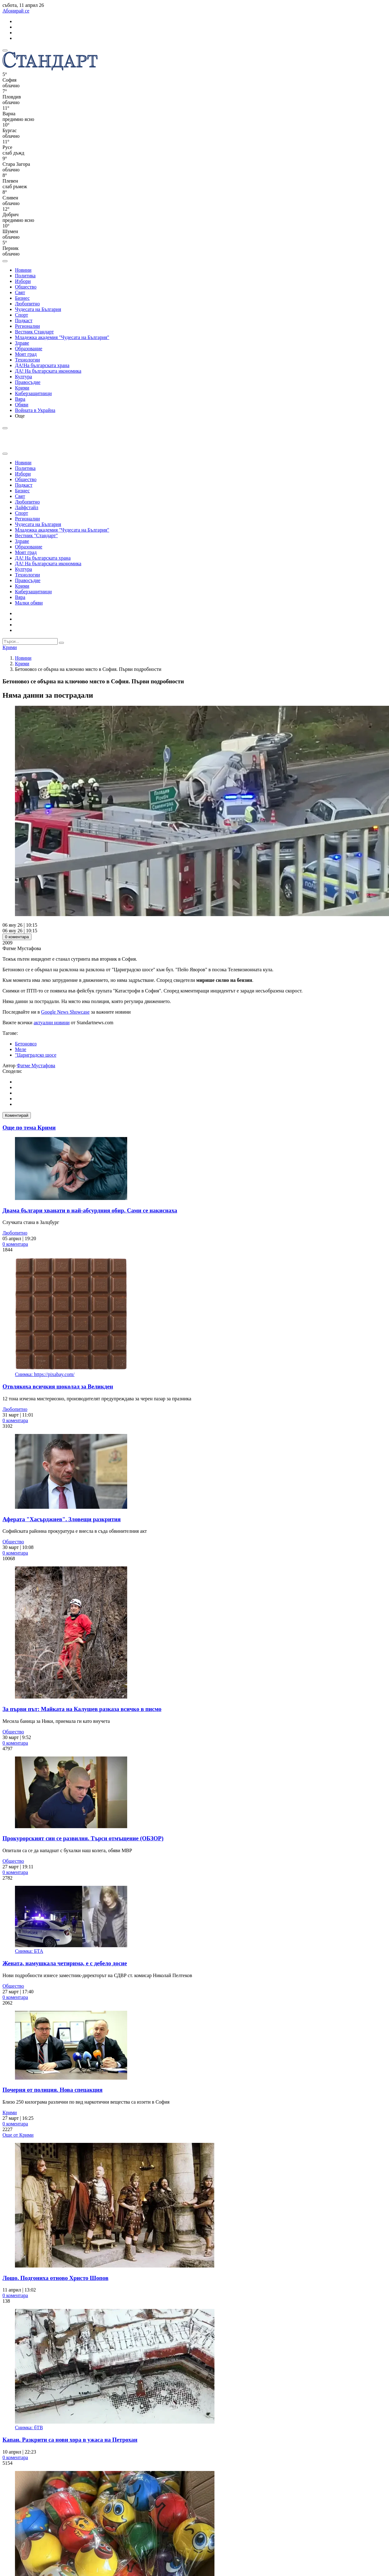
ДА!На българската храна (42, 365)
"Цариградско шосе (35, 1055)
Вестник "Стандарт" (36, 535)
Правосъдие (28, 382)
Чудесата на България (38, 309)
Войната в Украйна (35, 410)
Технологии (27, 359)
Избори (23, 281)
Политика (25, 275)
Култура (23, 376)
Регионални (27, 326)
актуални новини (52, 1022)
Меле (20, 1049)
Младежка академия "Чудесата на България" (62, 337)
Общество (25, 286)
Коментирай (16, 1115)
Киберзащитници (33, 393)
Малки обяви (29, 602)
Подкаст (23, 320)
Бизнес (22, 298)
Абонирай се (15, 10)
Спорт (21, 315)
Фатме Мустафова (36, 1065)
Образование (28, 348)
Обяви (21, 404)
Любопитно (27, 303)
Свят (20, 292)
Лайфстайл (26, 507)
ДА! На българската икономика (48, 371)
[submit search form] (61, 643)
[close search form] (4, 454)
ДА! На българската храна (43, 558)
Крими (22, 387)
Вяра (20, 399)
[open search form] (4, 261)
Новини (23, 270)
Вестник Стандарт (34, 331)
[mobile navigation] (4, 50)
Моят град (26, 354)
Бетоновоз (25, 1043)
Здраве (22, 343)
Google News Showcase (65, 1012)
